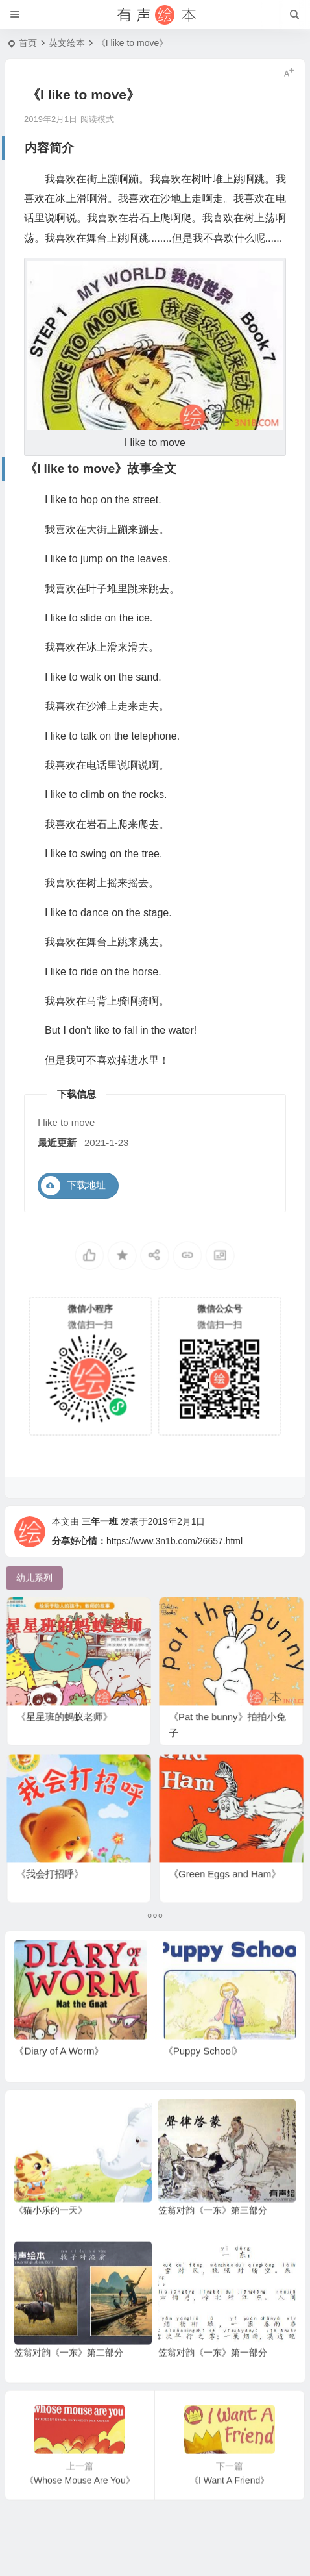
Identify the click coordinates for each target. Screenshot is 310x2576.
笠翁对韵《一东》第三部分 (212, 2238)
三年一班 (100, 1550)
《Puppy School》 (203, 2078)
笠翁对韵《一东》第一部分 (212, 2380)
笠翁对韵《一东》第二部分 (68, 2380)
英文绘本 (67, 43)
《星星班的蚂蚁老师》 (69, 1701)
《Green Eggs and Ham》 (226, 1858)
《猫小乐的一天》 (50, 2238)
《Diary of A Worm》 (59, 2078)
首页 (28, 43)
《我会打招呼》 (60, 1858)
